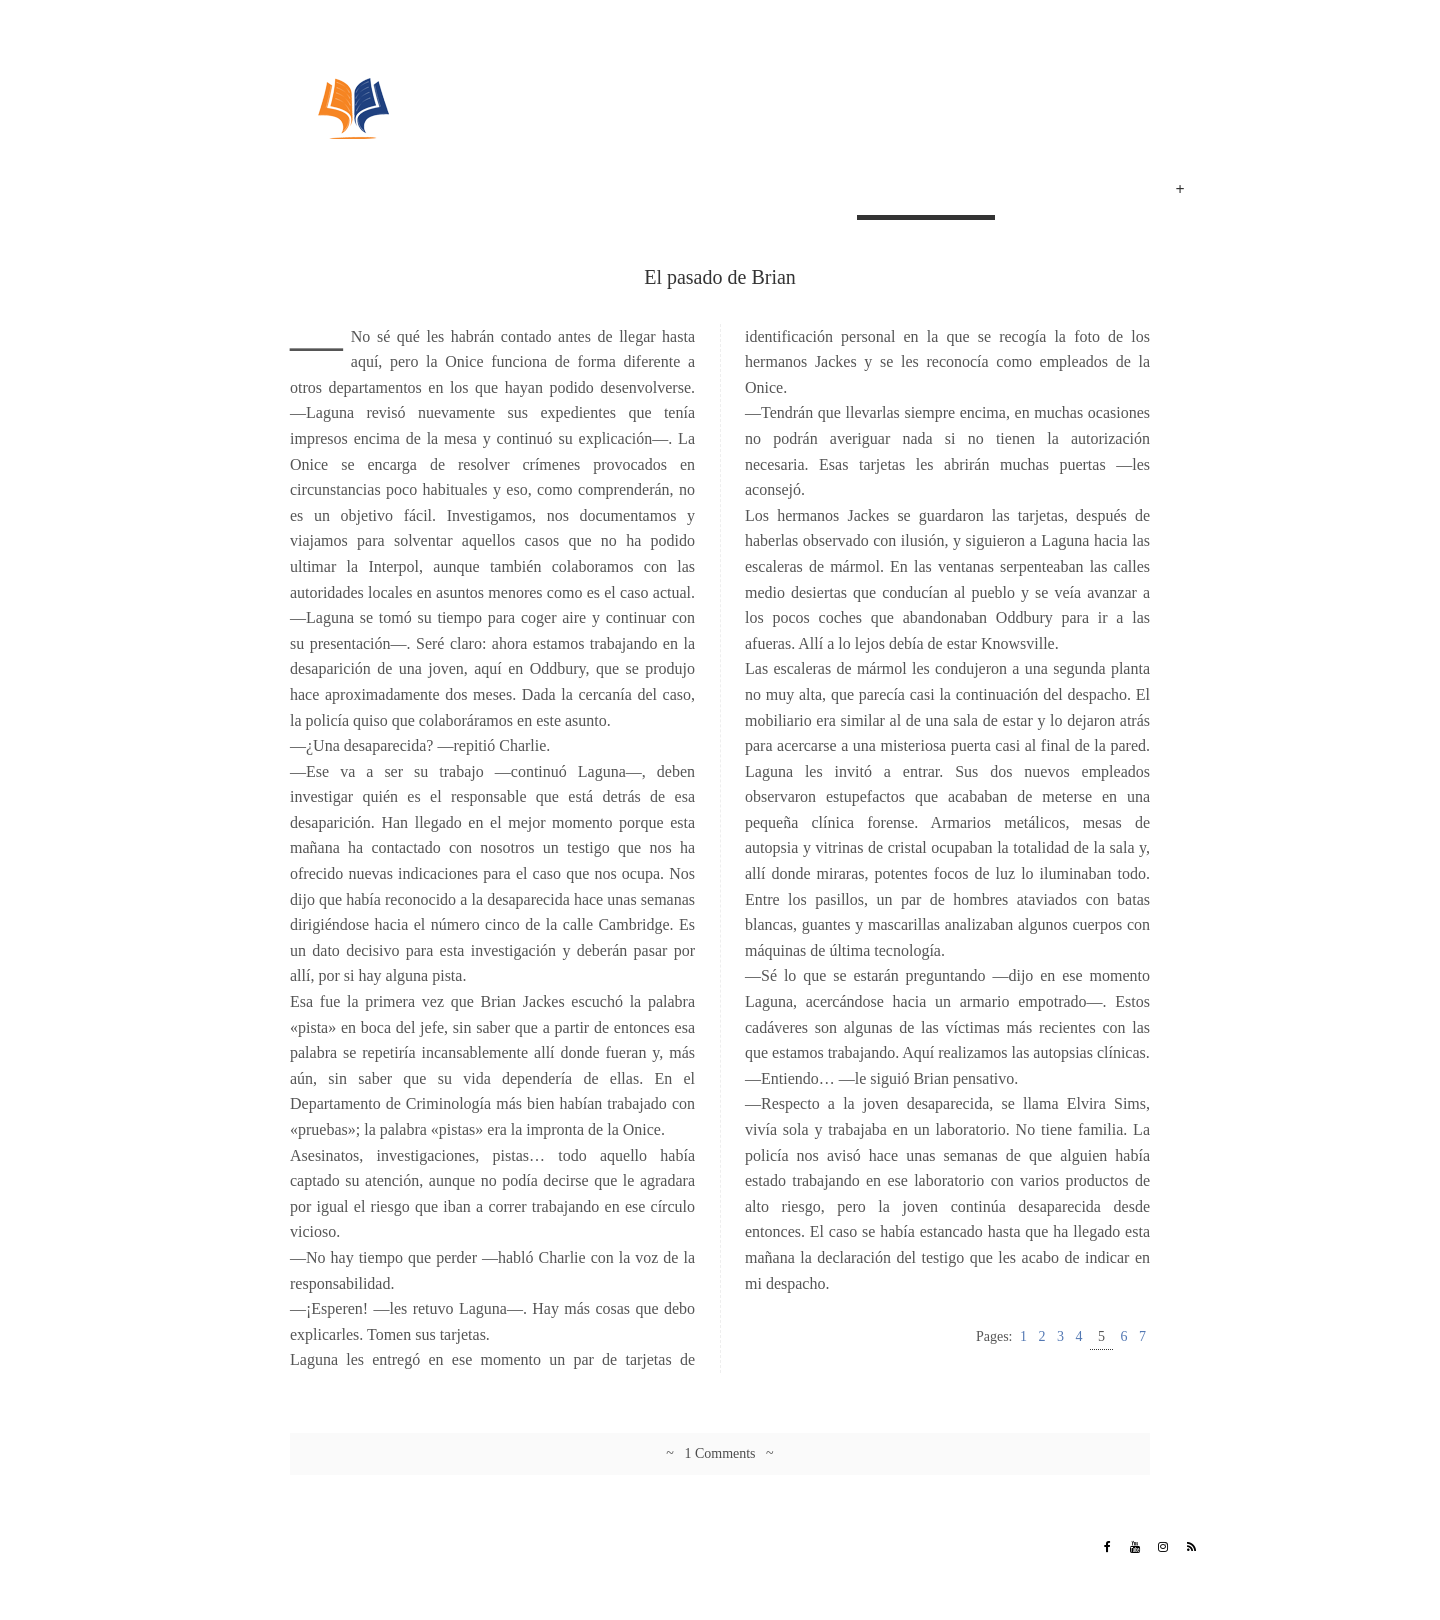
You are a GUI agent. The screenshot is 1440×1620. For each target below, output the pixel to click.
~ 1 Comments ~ (719, 1453)
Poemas (1034, 192)
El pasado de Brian (926, 192)
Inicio (826, 192)
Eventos (1109, 192)
